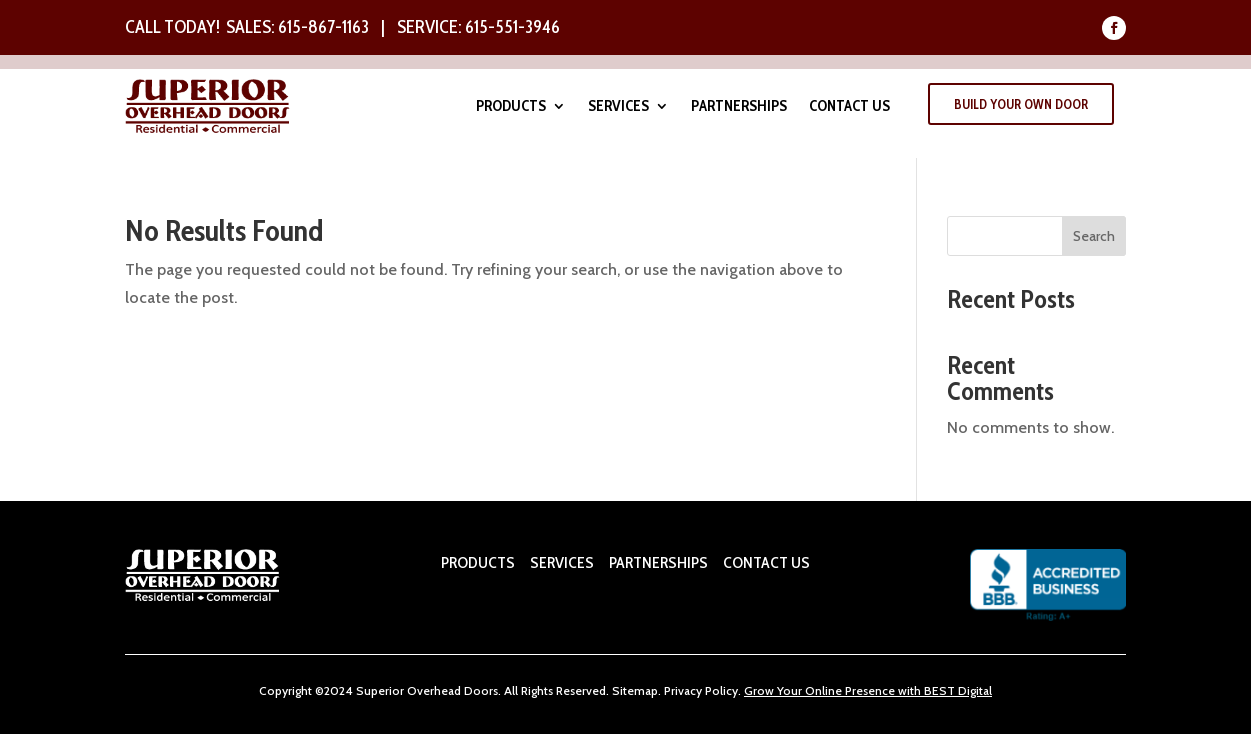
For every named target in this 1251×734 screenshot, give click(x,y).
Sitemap (635, 690)
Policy (720, 690)
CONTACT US (766, 562)
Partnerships (739, 107)
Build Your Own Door (1021, 104)
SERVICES (562, 562)
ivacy (688, 690)
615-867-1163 (323, 27)
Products (511, 107)
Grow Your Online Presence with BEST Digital (868, 690)
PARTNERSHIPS (657, 562)
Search (1094, 236)
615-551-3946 (512, 27)
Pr (669, 690)
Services (618, 107)
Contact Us (849, 107)
